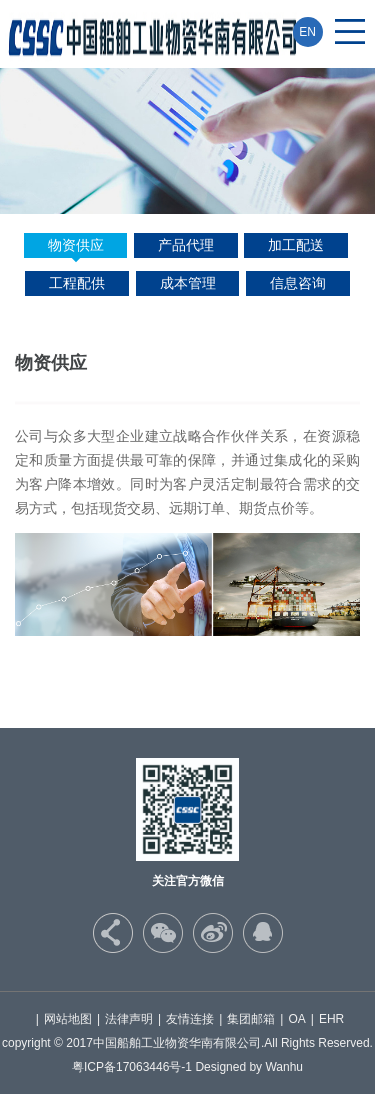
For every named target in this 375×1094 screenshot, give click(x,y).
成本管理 (188, 283)
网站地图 (68, 1019)
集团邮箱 (251, 1019)
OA (296, 1019)
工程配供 (77, 283)
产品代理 (186, 245)
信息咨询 (298, 283)
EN (307, 32)
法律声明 (129, 1019)
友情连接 (190, 1019)
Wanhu (284, 1067)
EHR (331, 1019)
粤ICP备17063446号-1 (132, 1067)
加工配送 (296, 245)
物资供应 (76, 245)
